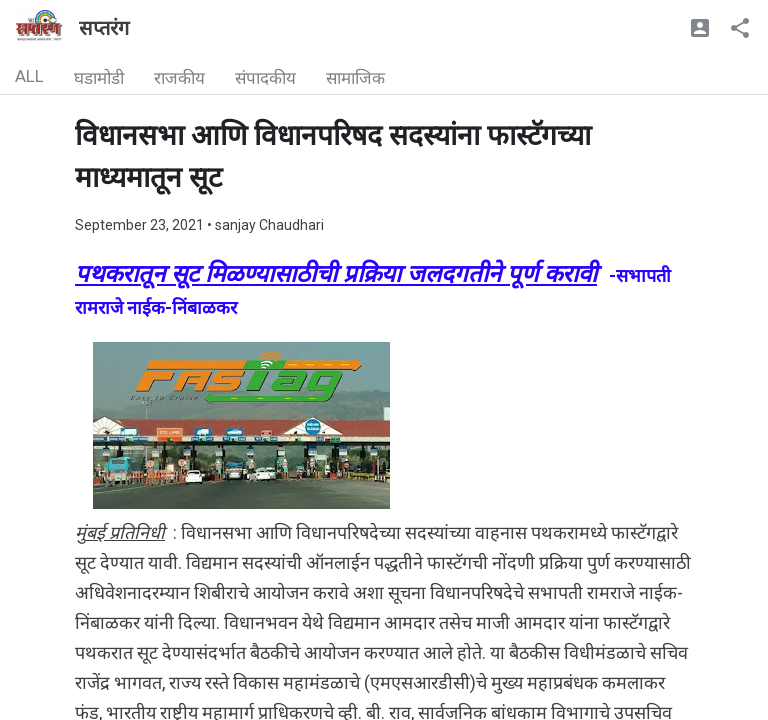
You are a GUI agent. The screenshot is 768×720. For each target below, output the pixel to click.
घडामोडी (99, 78)
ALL (29, 76)
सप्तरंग (104, 28)
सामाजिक (355, 78)
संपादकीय (265, 78)
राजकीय (179, 78)
